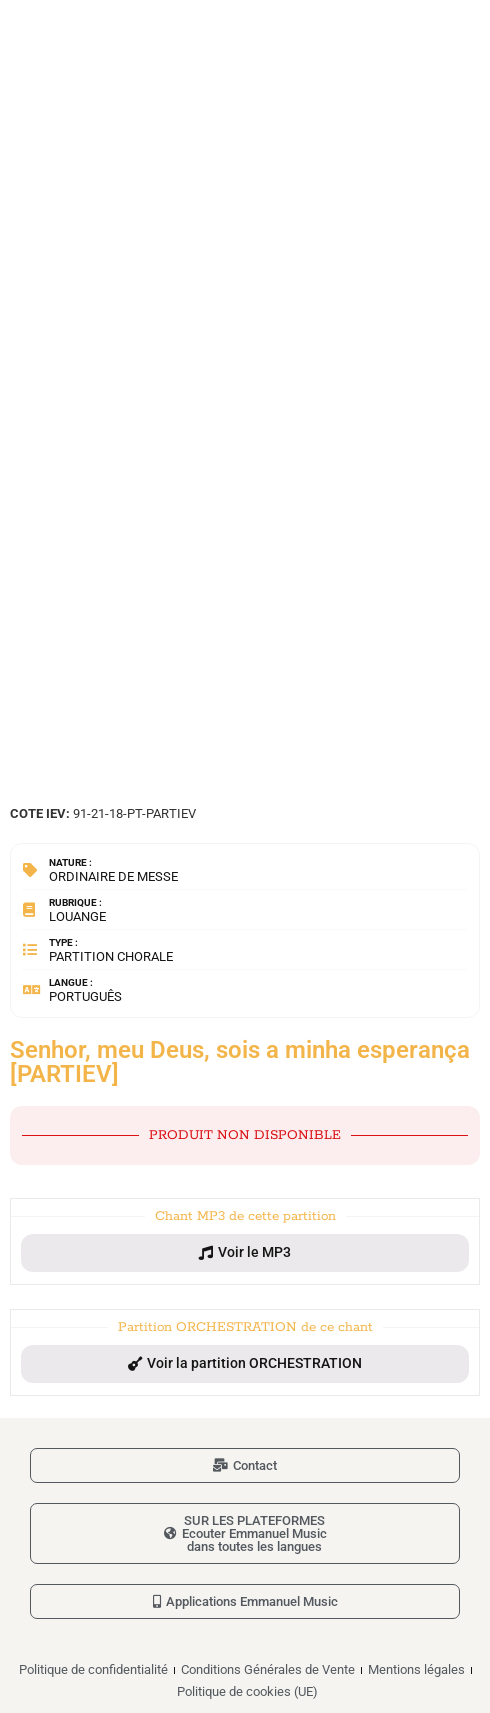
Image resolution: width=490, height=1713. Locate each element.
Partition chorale (111, 956)
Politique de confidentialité (93, 1669)
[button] (245, 1253)
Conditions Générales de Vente (268, 1669)
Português (85, 996)
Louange (77, 916)
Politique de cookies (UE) (247, 1691)
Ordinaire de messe (113, 876)
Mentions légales (416, 1669)
